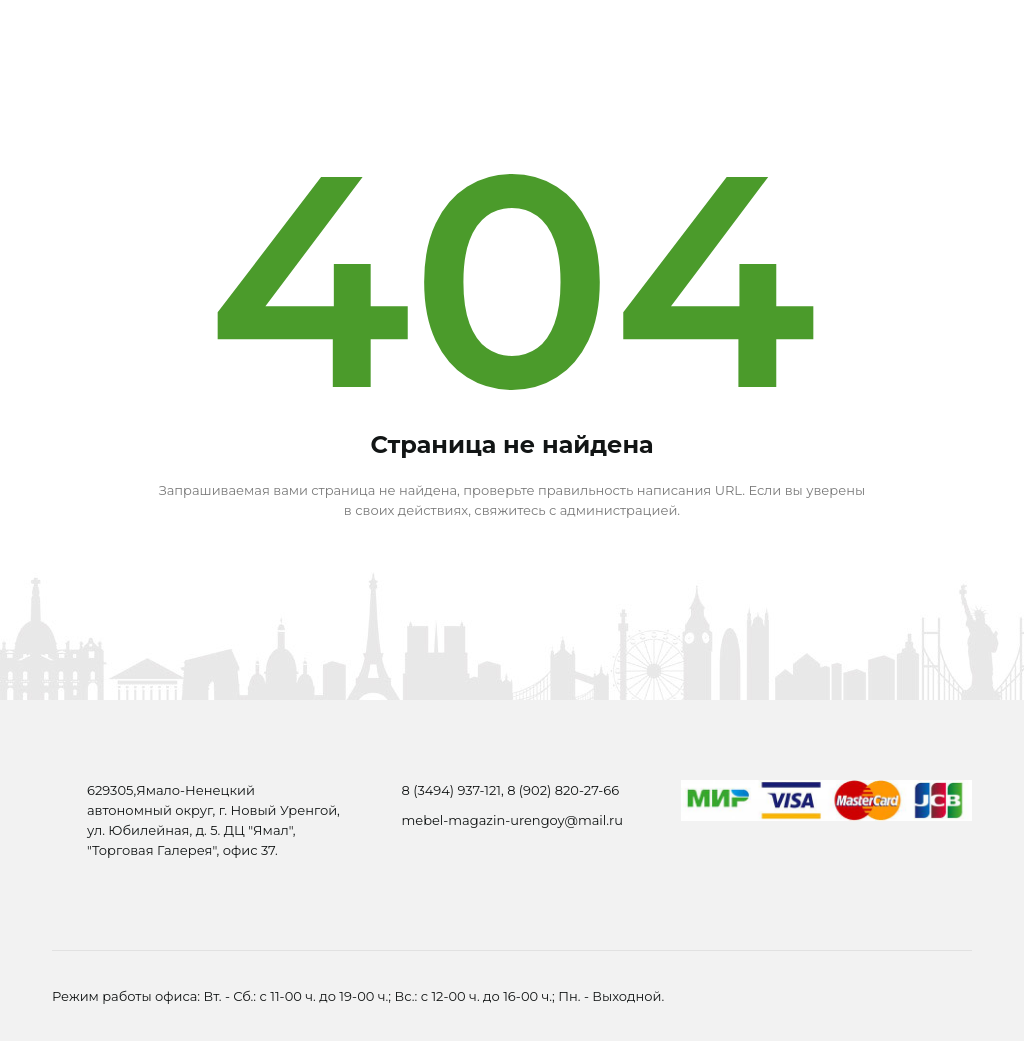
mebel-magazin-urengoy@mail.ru (513, 820)
